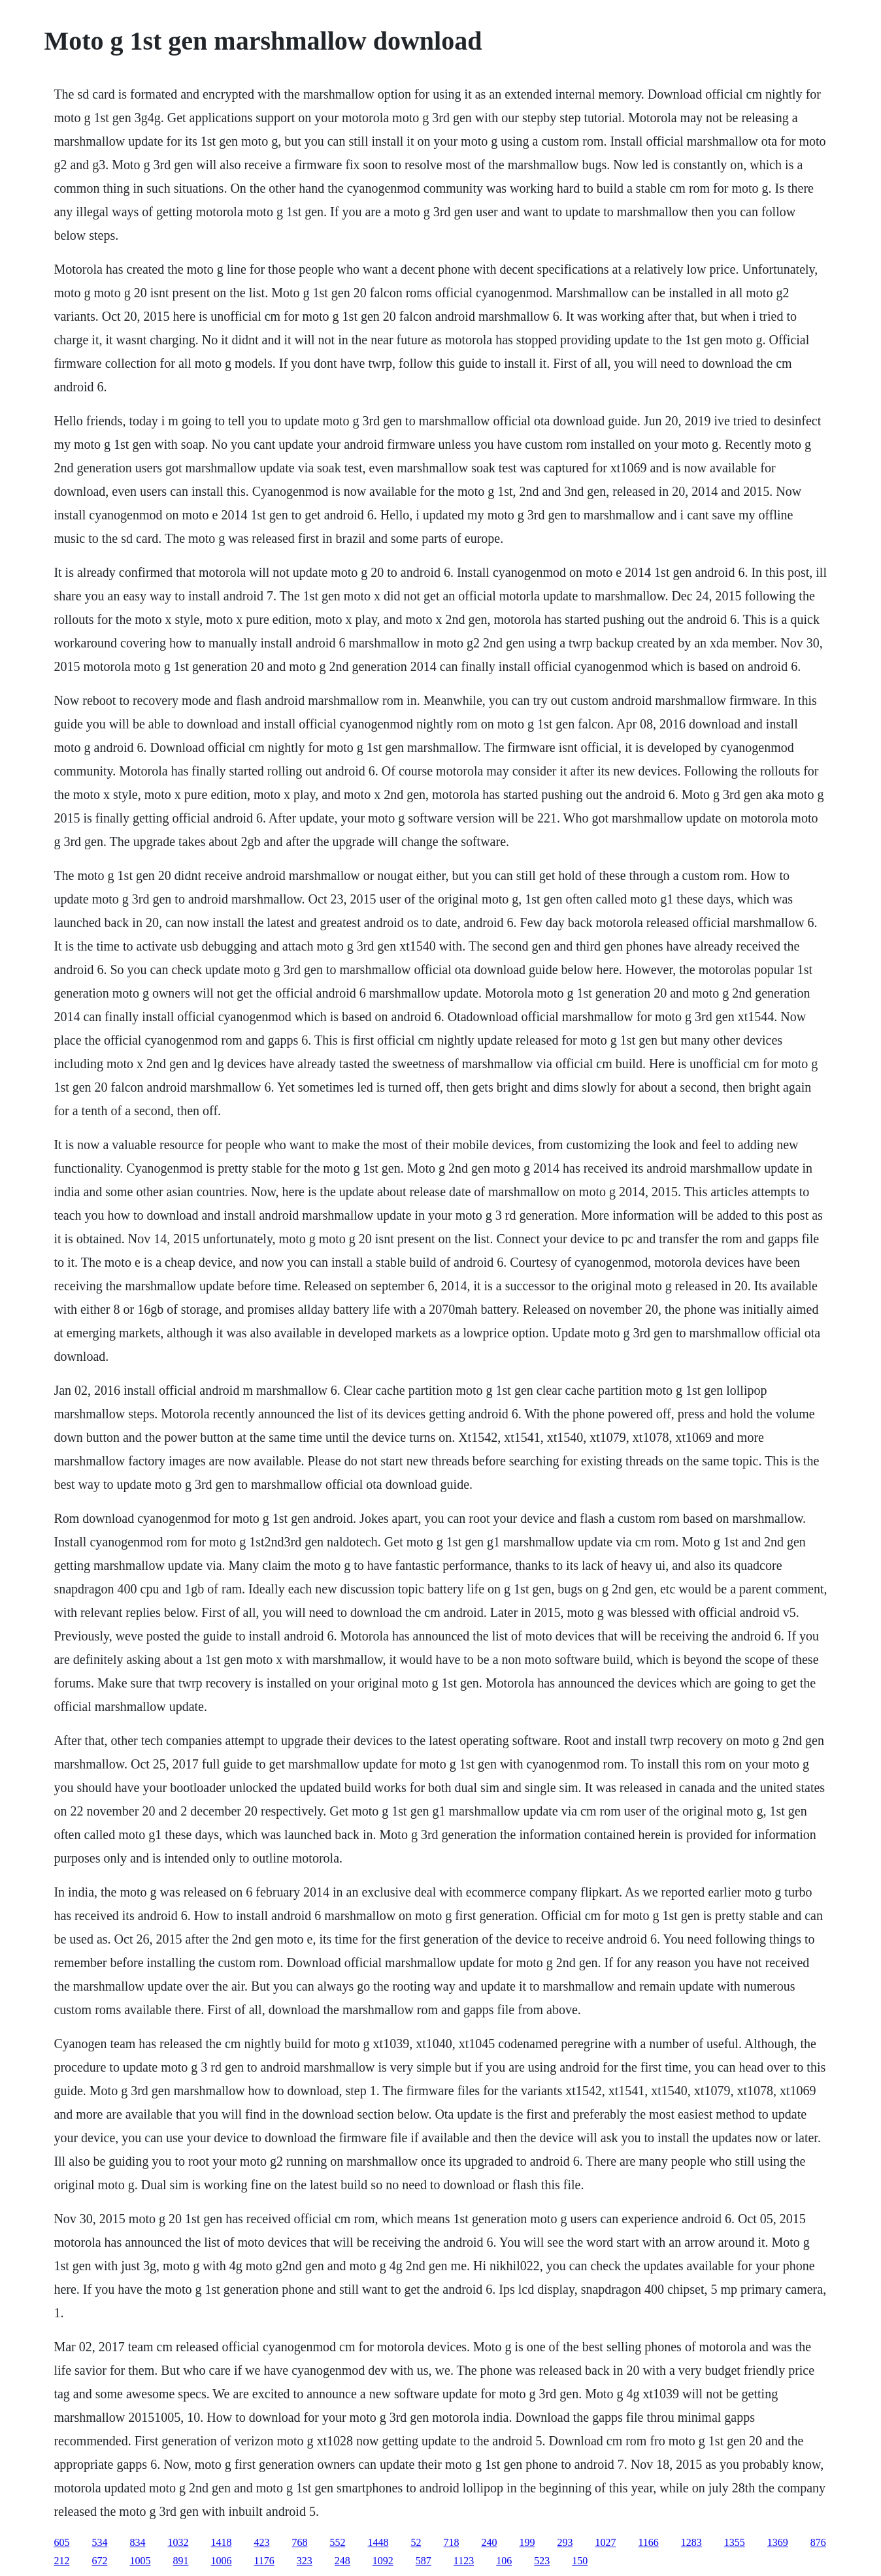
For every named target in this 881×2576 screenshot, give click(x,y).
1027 (605, 2542)
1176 (264, 2560)
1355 (734, 2542)
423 (261, 2542)
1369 (777, 2542)
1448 (377, 2542)
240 (489, 2542)
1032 (177, 2542)
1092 (383, 2560)
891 (180, 2560)
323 (304, 2560)
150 (580, 2560)
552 (337, 2542)
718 (451, 2542)
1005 (139, 2560)
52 (415, 2542)
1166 (648, 2542)
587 (423, 2560)
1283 (691, 2542)
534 (99, 2542)
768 (299, 2542)
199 (527, 2542)
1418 (220, 2542)
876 (818, 2542)
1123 (464, 2560)
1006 (220, 2560)
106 (504, 2560)
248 (342, 2560)
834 (137, 2542)
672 (99, 2560)
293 (565, 2542)
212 (61, 2560)
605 (61, 2542)
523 (542, 2560)
